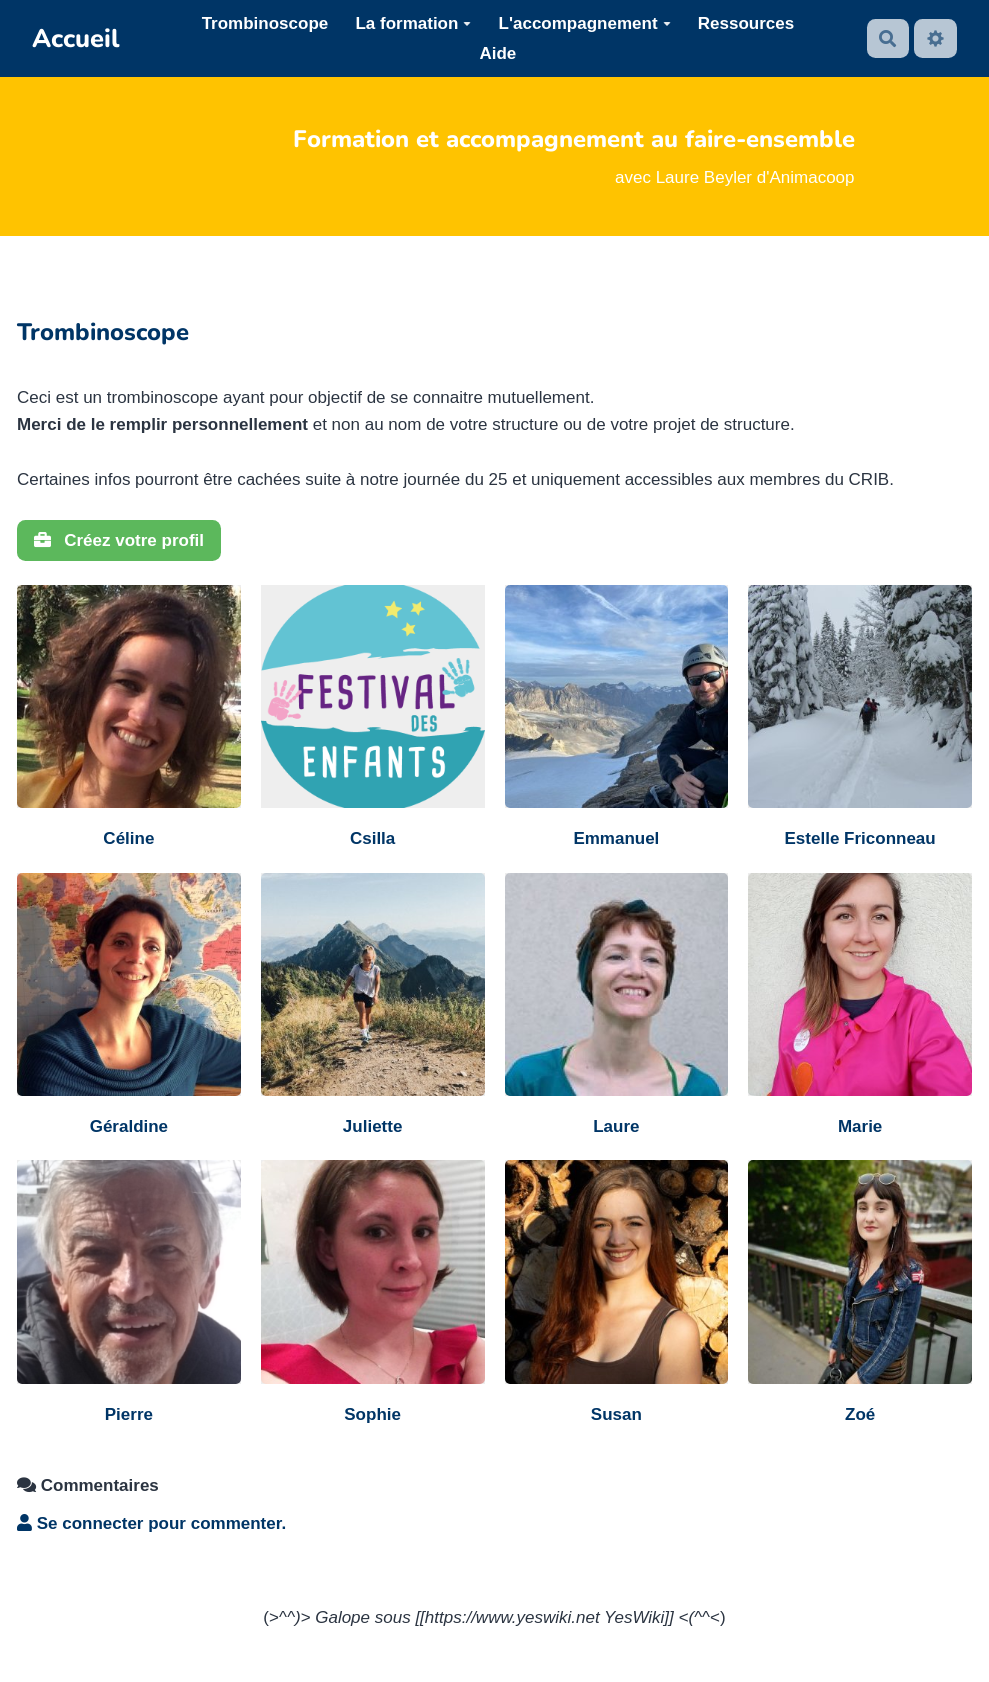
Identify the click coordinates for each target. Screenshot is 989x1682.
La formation (413, 23)
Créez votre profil (119, 540)
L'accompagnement (585, 23)
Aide (497, 53)
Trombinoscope (265, 23)
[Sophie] (373, 1294)
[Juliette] (373, 1007)
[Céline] (129, 719)
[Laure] (617, 1007)
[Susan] (617, 1294)
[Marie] (860, 1007)
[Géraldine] (129, 1007)
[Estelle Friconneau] (860, 719)
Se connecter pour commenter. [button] (151, 1523)
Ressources (746, 23)
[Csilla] (373, 719)
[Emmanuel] (617, 719)
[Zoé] (860, 1294)
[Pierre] (129, 1294)
